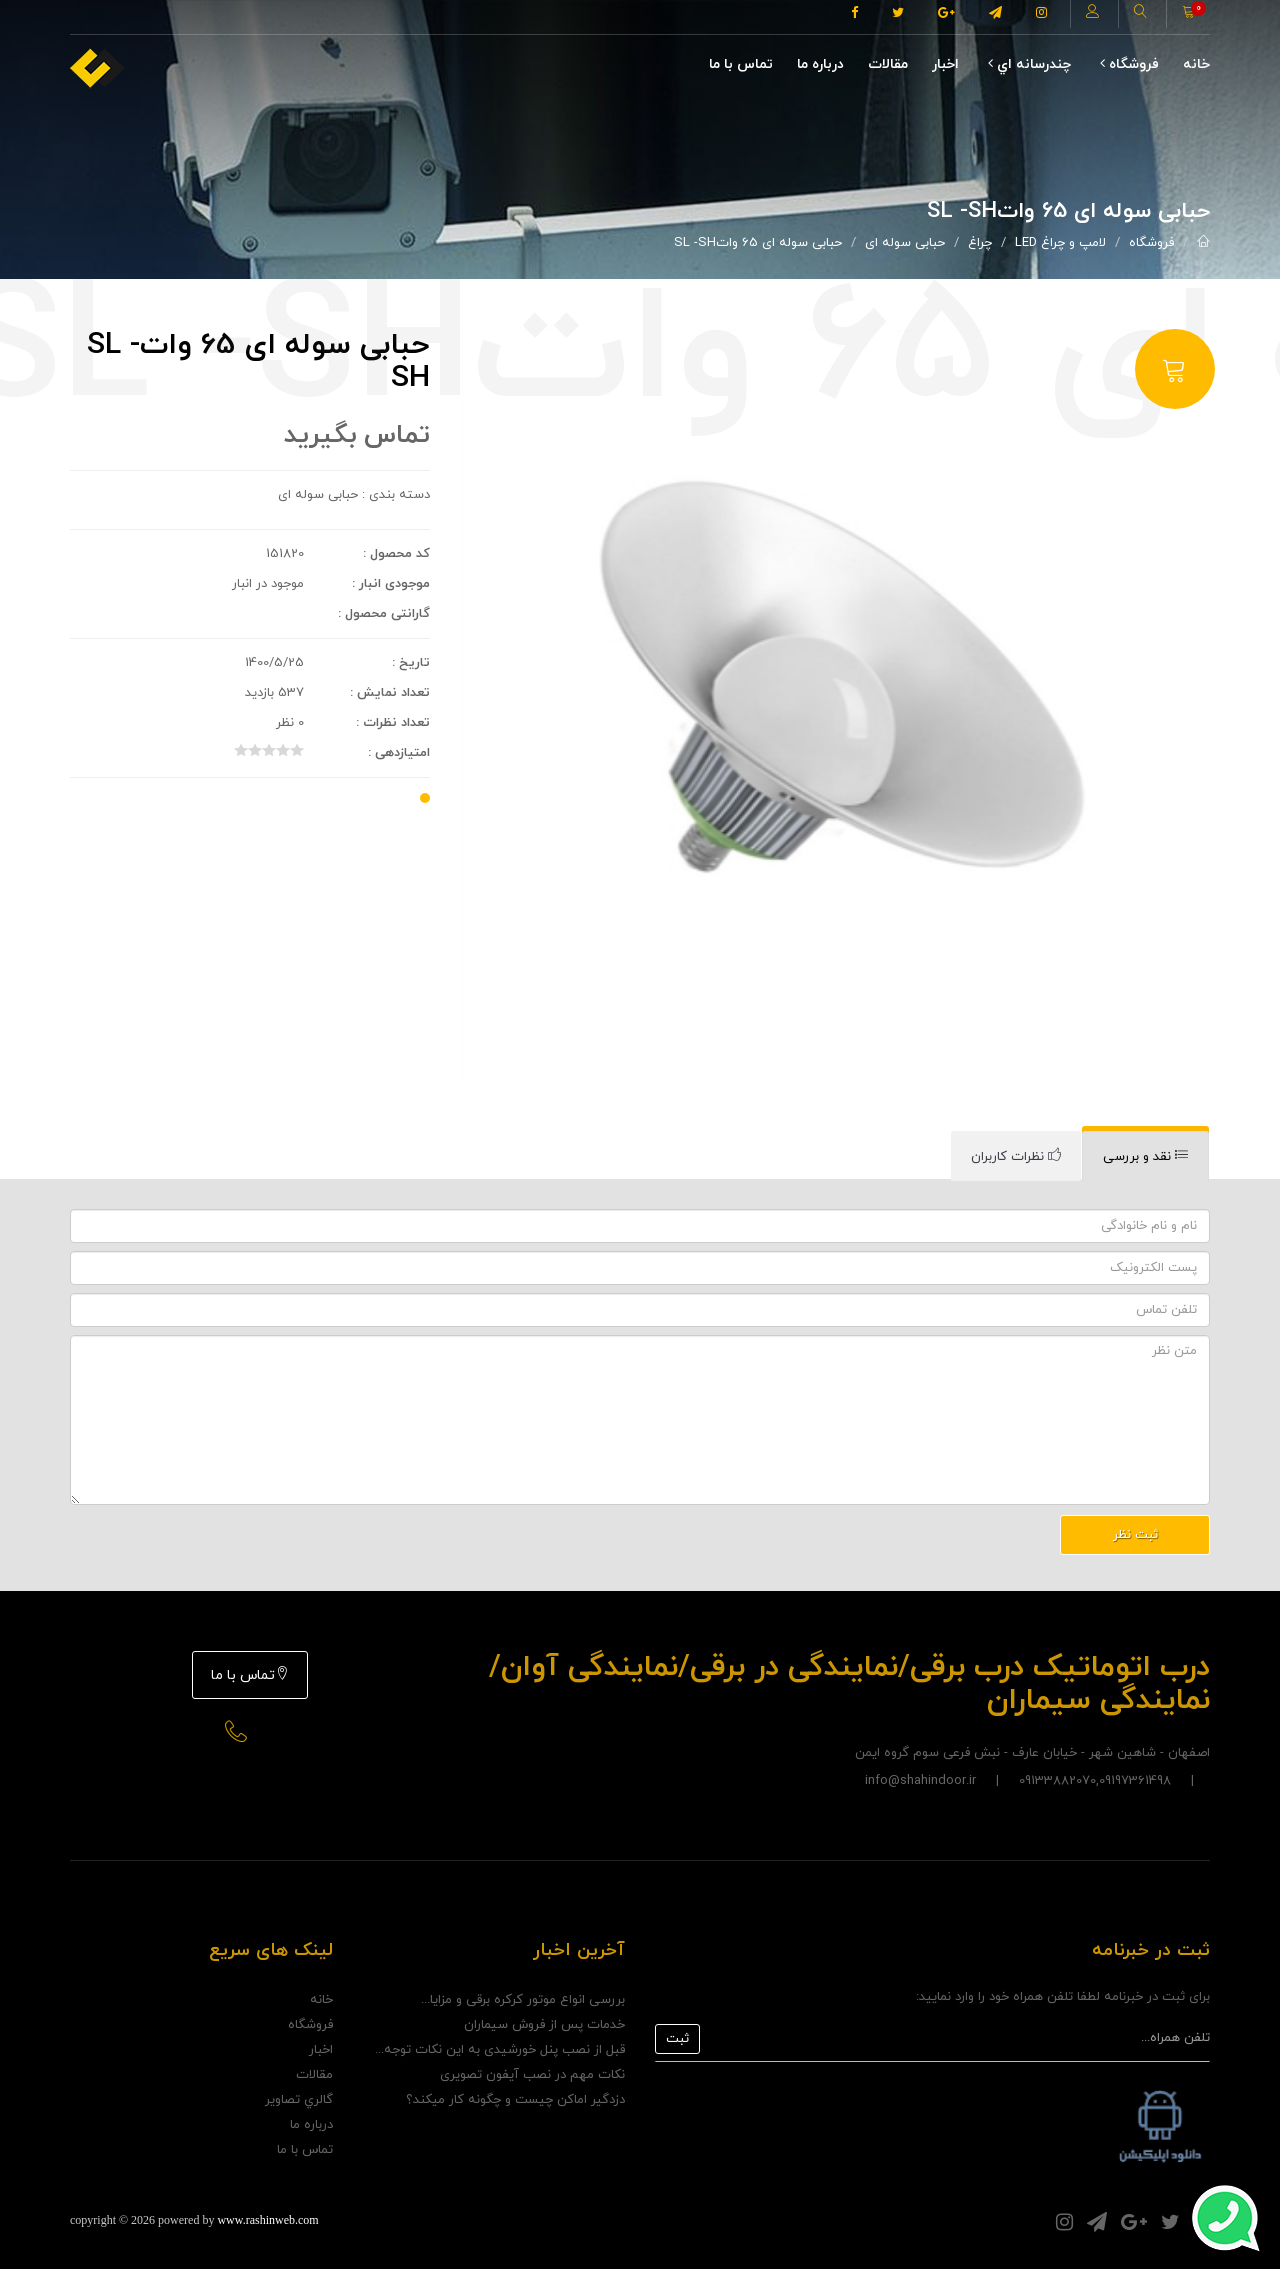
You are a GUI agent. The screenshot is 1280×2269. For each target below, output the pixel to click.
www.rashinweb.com (267, 2220)
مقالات (888, 64)
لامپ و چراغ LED (1060, 243)
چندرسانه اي (1029, 64)
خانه (1196, 64)
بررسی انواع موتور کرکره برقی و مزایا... (523, 2000)
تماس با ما (741, 64)
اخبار (945, 64)
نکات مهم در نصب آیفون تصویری (532, 2075)
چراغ (980, 243)
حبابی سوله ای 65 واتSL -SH (758, 243)
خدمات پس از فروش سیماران (544, 2025)
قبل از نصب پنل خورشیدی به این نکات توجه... (500, 2050)
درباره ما (820, 64)
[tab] (1145, 1156)
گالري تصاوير (299, 2100)
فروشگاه (1129, 64)
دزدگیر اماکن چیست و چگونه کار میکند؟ (515, 2100)
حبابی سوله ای (905, 243)
